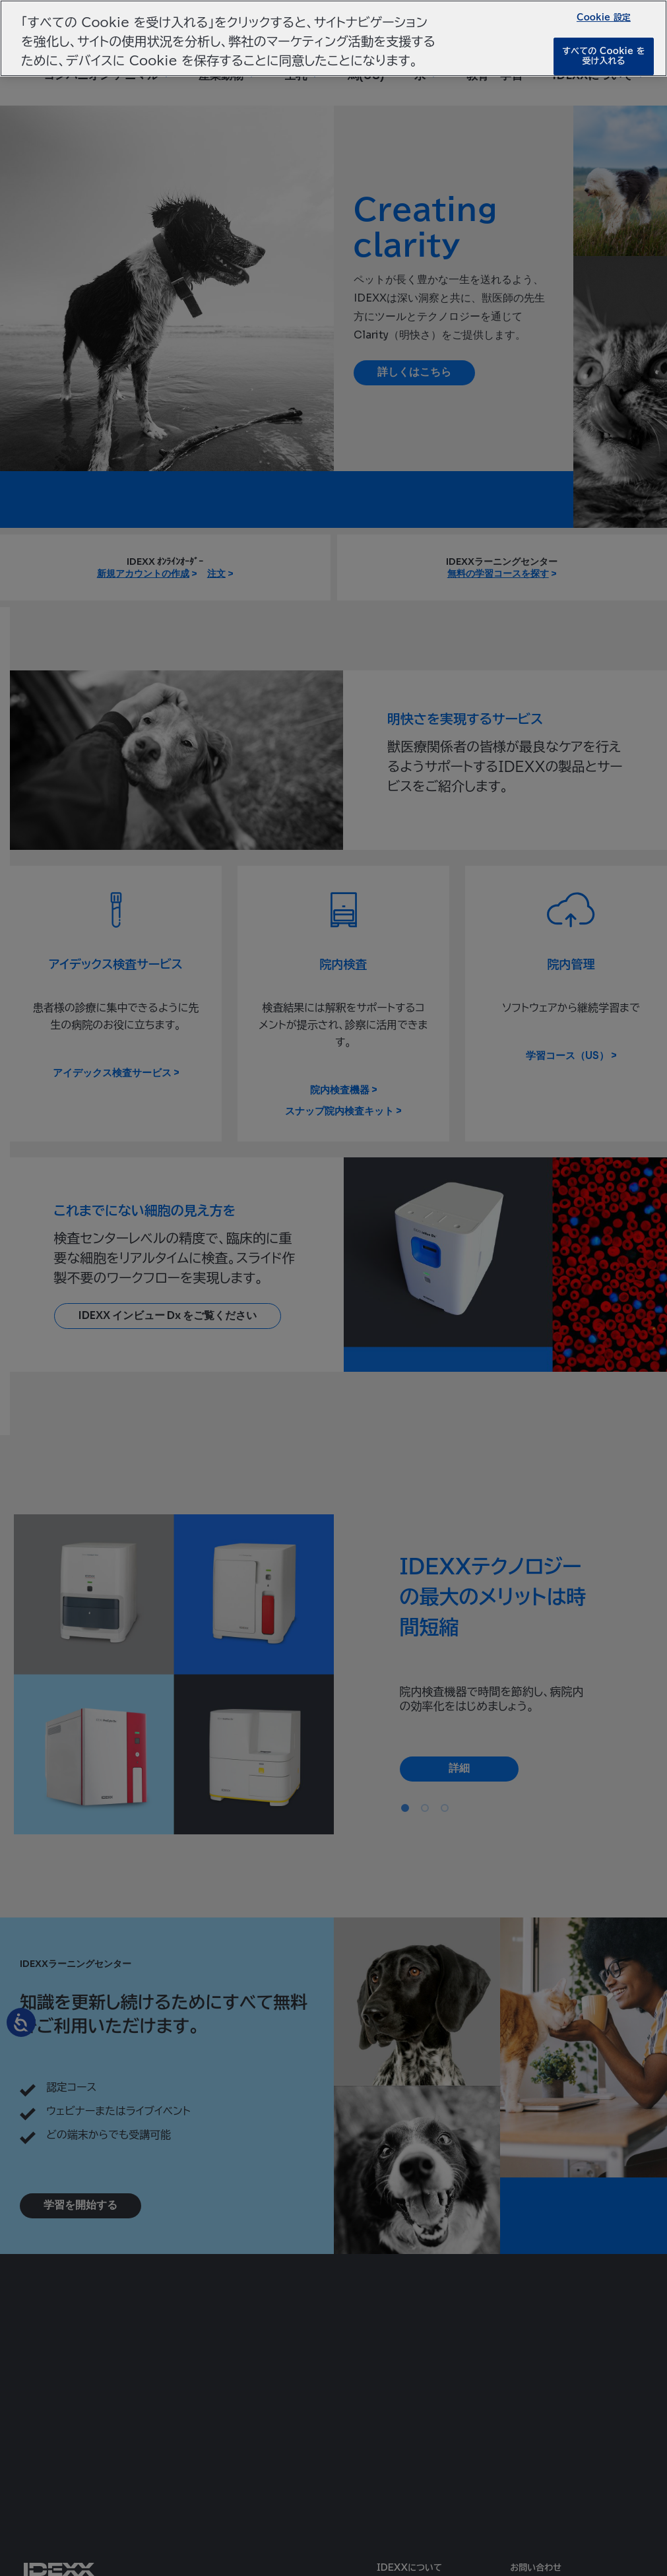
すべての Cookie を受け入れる (603, 56)
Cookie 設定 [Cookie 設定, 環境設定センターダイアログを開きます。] (604, 17)
